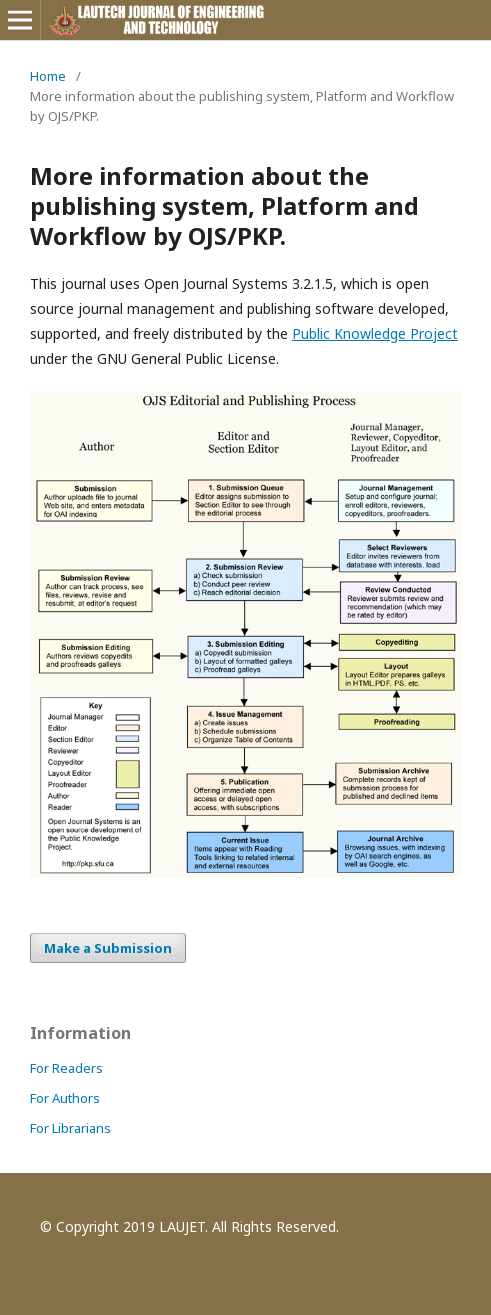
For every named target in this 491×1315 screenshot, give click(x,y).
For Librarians (70, 1128)
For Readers (66, 1068)
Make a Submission (108, 948)
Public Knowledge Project (375, 333)
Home (48, 76)
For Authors (65, 1098)
